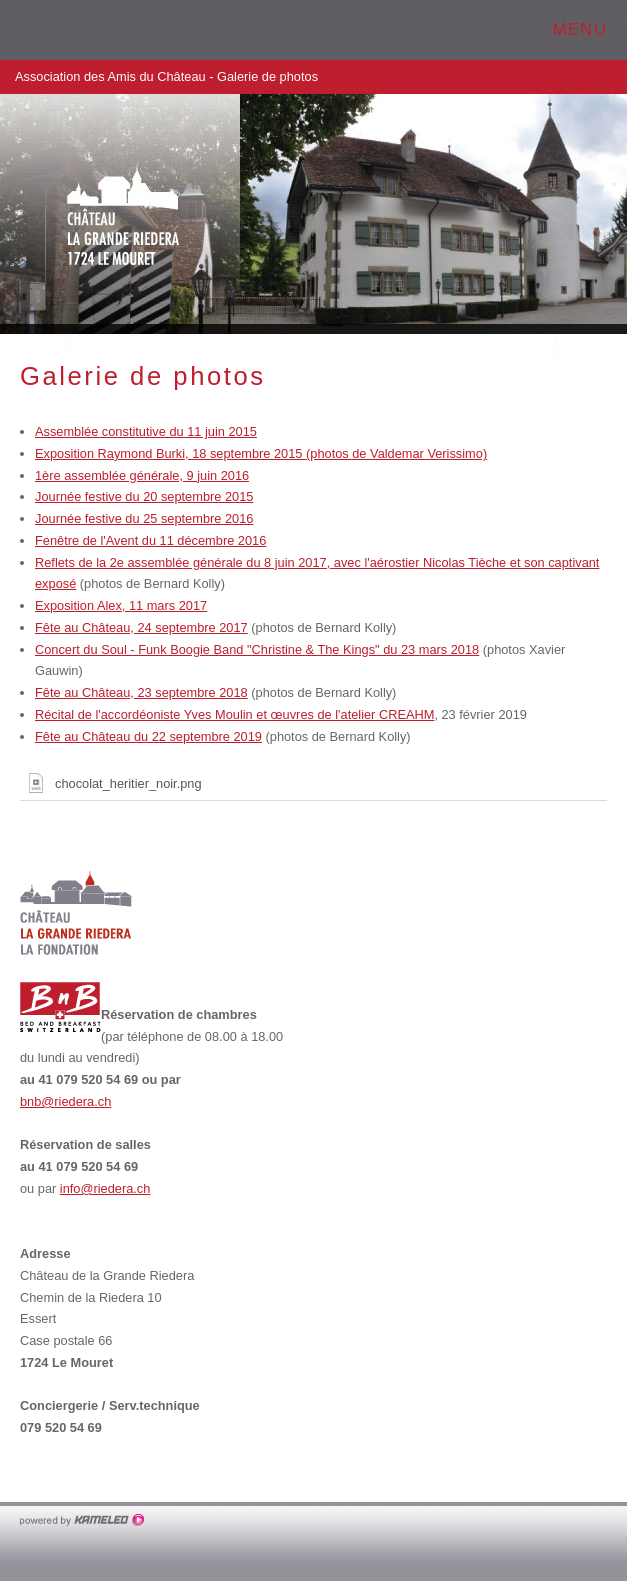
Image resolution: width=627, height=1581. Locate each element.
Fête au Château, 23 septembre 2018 (141, 692)
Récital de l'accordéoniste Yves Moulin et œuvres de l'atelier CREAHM (234, 714)
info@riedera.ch (105, 1188)
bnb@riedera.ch (65, 1101)
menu (589, 29)
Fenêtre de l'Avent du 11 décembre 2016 (150, 540)
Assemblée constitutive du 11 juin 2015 (146, 431)
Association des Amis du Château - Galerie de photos (313, 77)
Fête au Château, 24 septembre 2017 (141, 627)
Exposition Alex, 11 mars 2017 (121, 605)
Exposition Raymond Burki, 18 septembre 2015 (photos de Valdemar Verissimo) (261, 453)
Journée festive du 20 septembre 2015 (144, 496)
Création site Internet (83, 1520)
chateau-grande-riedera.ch (115, 30)
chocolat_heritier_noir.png (111, 783)
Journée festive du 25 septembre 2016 (144, 518)
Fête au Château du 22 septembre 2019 (148, 736)
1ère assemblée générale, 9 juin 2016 (142, 475)
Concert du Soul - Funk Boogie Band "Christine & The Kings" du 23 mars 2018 (257, 649)
